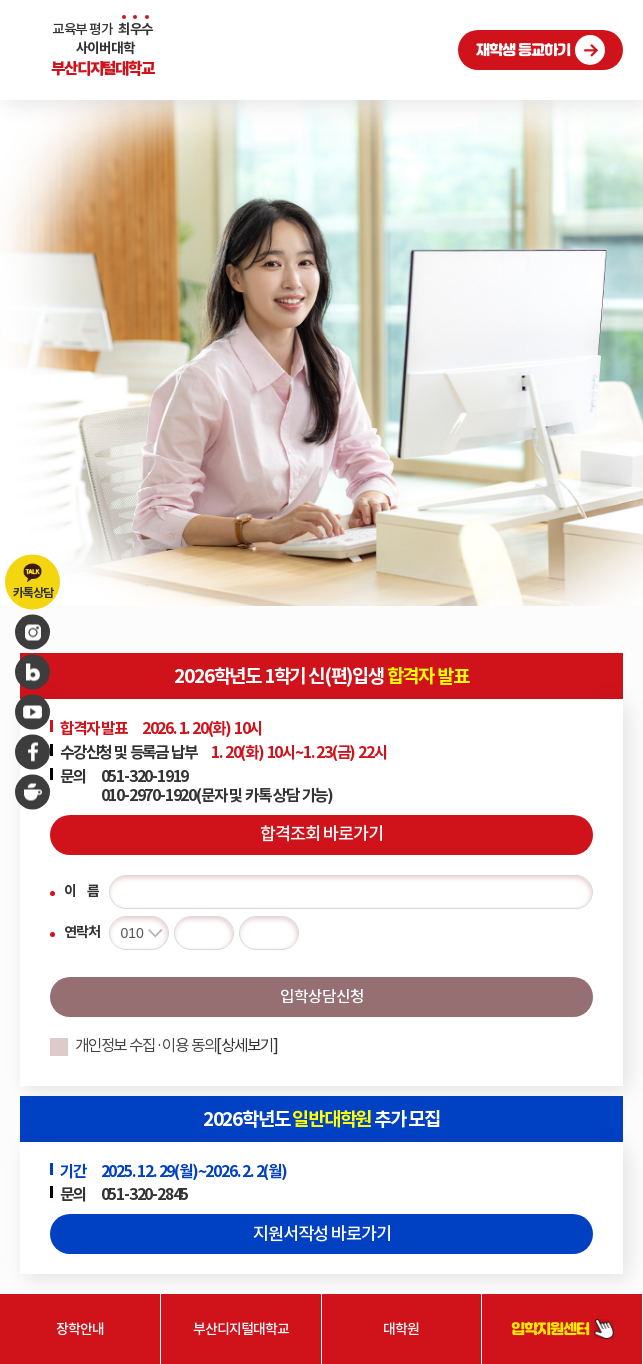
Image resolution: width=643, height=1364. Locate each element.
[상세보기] (247, 1045)
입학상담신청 (322, 996)
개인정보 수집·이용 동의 (176, 1045)
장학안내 (80, 1329)
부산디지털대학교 (241, 1329)
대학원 (401, 1329)
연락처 (81, 932)
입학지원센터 (562, 1329)
